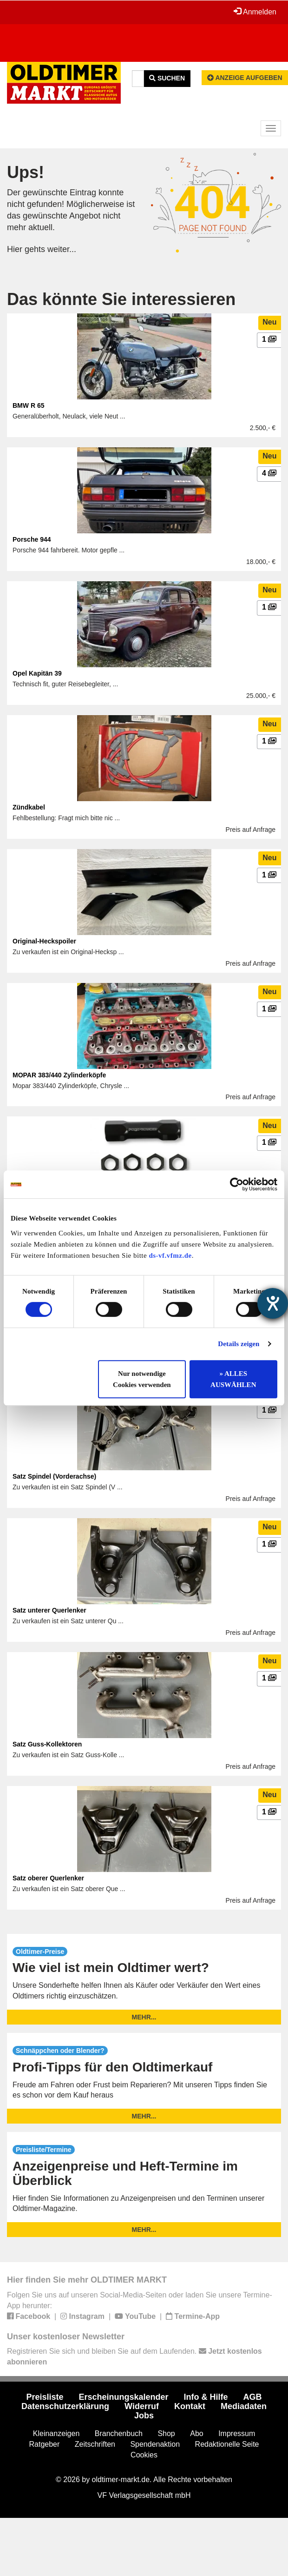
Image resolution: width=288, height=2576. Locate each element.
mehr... (144, 2017)
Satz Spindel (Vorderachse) (54, 1476)
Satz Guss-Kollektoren (47, 1744)
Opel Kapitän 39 (37, 673)
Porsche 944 (32, 539)
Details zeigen (238, 1344)
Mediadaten (244, 2406)
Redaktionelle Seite (227, 2444)
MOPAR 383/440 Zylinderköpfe (59, 1075)
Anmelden (255, 11)
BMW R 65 (28, 405)
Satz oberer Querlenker (48, 1878)
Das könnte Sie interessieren (121, 299)
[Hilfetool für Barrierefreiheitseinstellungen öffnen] (272, 1303)
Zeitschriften (95, 2444)
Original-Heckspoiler (44, 941)
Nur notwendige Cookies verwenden (142, 1379)
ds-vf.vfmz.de (170, 1255)
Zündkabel (29, 807)
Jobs (144, 2415)
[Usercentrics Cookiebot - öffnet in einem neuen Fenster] (236, 1184)
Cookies (144, 2455)
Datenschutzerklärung (65, 2406)
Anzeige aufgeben (244, 77)
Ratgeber (44, 2444)
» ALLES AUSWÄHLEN (233, 1379)
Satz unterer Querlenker (49, 1610)
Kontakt (189, 2406)
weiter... (61, 249)
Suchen (167, 78)
